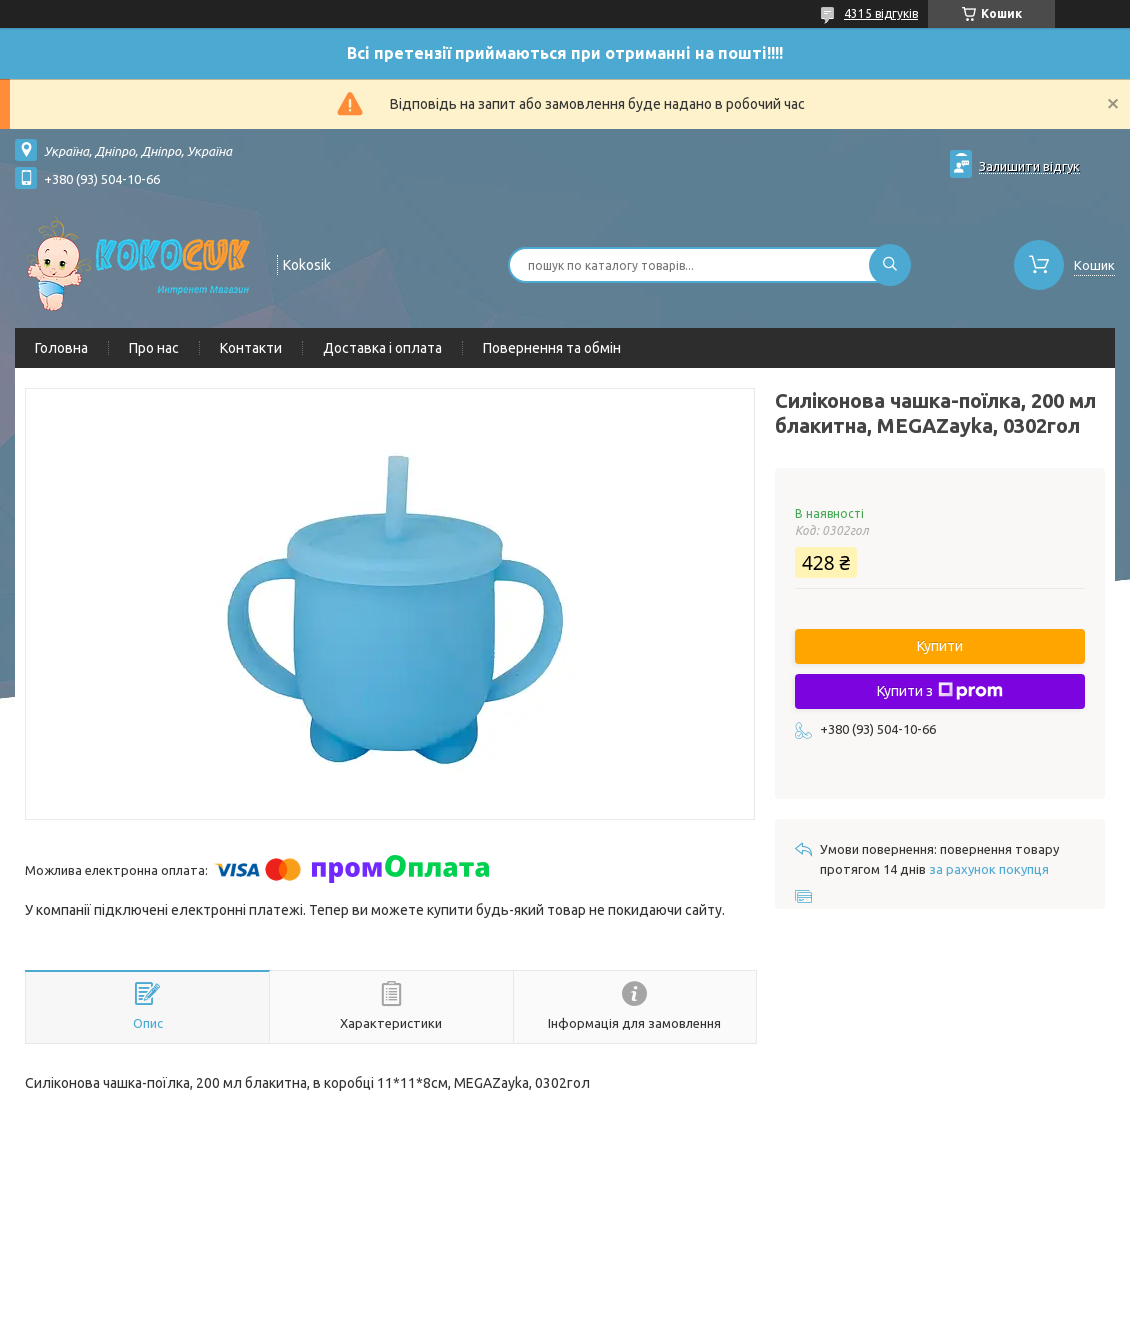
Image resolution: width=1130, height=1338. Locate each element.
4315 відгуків (881, 13)
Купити (940, 646)
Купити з (940, 691)
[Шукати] (890, 265)
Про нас (154, 348)
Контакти (251, 348)
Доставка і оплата (382, 348)
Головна (61, 348)
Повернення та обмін (552, 348)
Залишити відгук (1029, 166)
